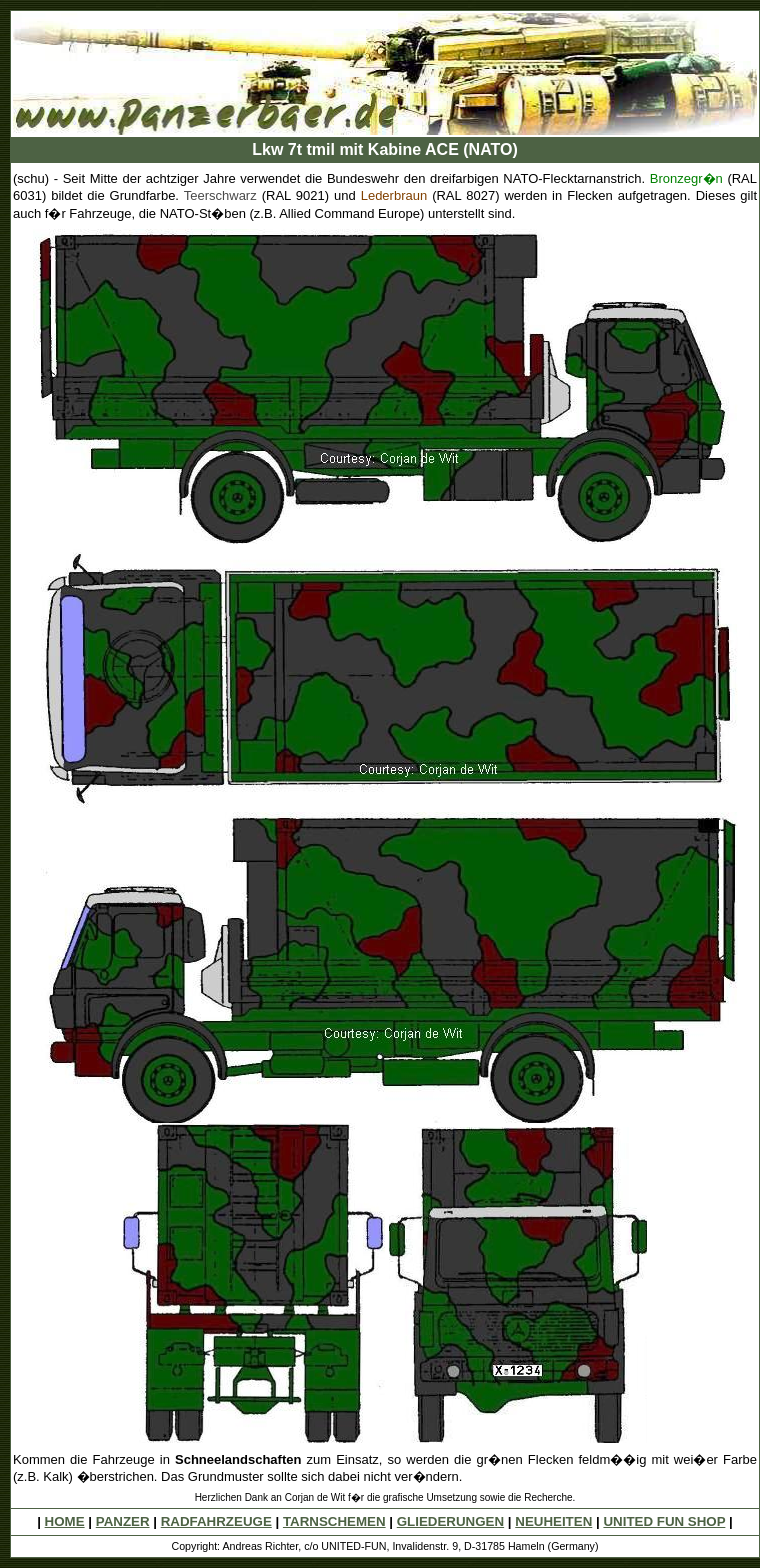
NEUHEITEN (553, 1521)
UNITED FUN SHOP (664, 1521)
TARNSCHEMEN (334, 1521)
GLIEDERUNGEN (450, 1521)
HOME (65, 1521)
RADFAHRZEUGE (216, 1521)
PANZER (123, 1521)
